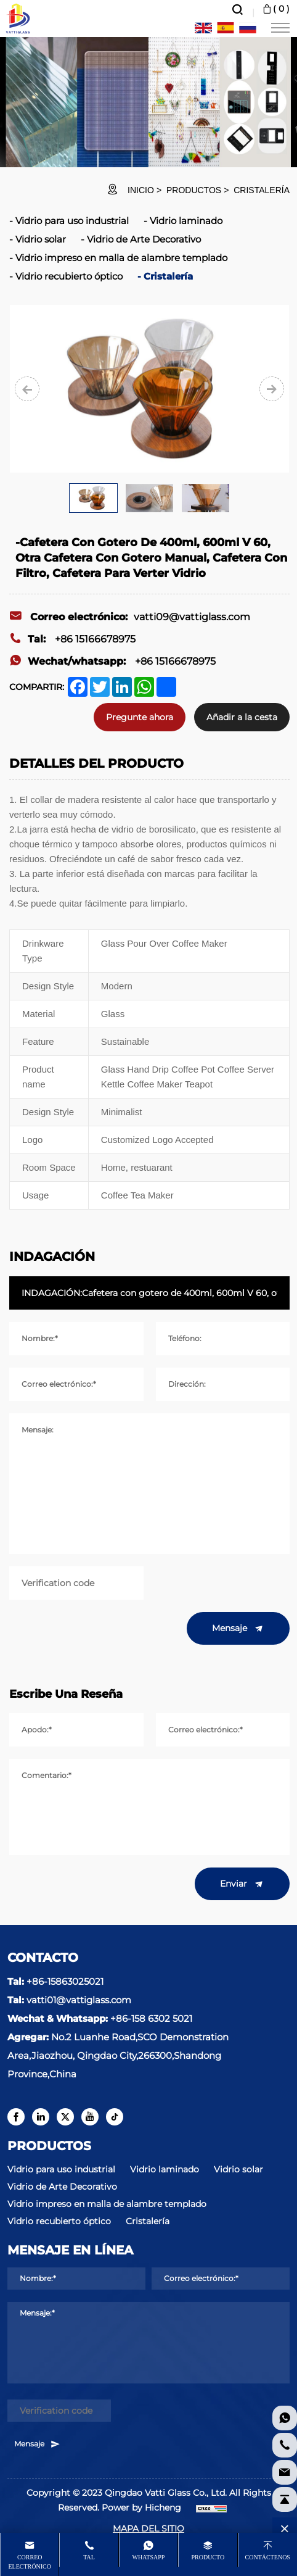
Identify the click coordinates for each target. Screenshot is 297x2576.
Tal (89, 2557)
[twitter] (65, 2116)
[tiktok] (114, 2116)
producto (208, 2557)
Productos (193, 190)
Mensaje (238, 1628)
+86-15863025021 (65, 1981)
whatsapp (148, 2557)
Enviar (242, 1884)
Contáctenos (267, 2557)
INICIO (141, 190)
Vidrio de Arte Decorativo (144, 239)
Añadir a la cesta (241, 717)
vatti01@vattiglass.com (78, 2000)
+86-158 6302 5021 (151, 2018)
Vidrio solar (40, 239)
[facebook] (16, 2116)
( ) (275, 8)
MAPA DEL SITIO (148, 2528)
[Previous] (27, 388)
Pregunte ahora (139, 717)
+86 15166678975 (72, 639)
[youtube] (90, 2116)
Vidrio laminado (186, 220)
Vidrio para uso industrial (72, 220)
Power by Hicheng (141, 2507)
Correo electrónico (29, 2562)
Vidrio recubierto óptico (69, 276)
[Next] (271, 388)
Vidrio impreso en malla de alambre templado (121, 258)
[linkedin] (40, 2116)
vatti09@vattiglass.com (129, 617)
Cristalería (262, 190)
